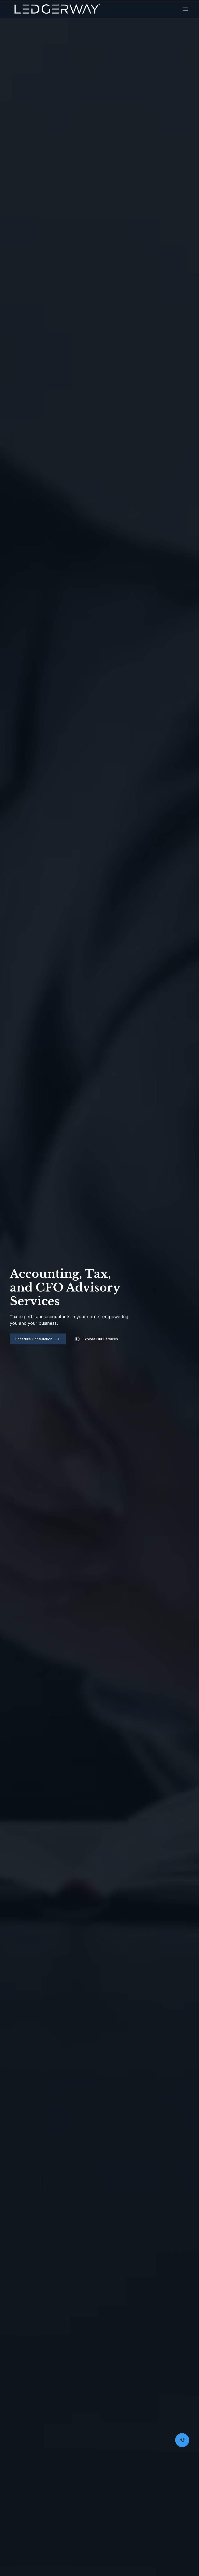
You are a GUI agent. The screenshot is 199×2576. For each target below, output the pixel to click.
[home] (57, 9)
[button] (184, 9)
